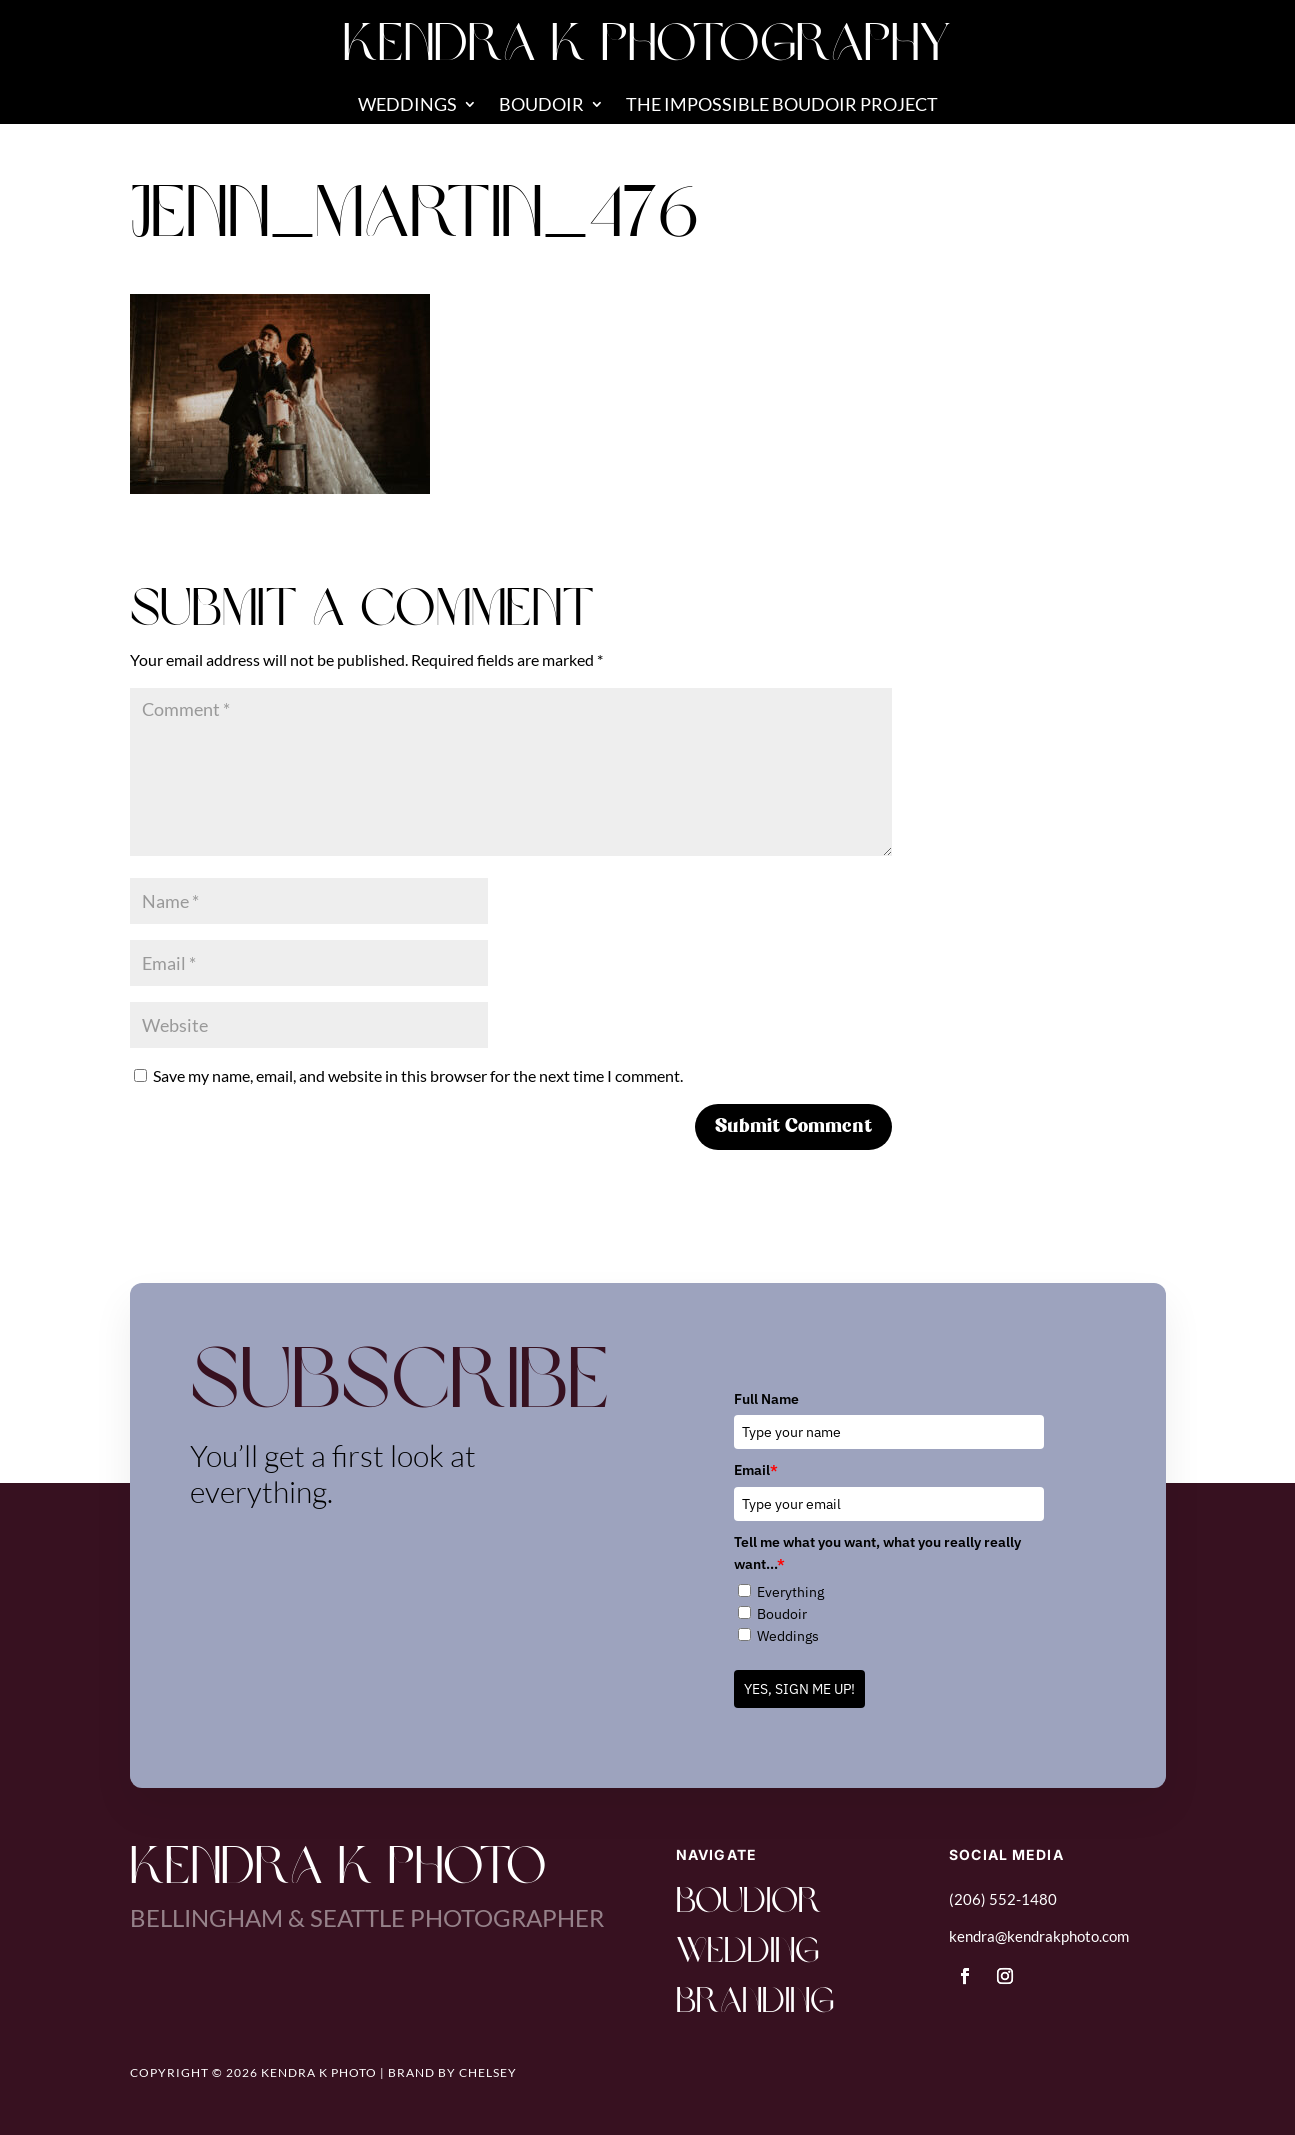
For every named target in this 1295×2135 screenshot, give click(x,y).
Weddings (407, 106)
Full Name (766, 1399)
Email (756, 1470)
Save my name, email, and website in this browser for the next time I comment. (418, 1075)
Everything (790, 1592)
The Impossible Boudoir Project (782, 106)
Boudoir (541, 106)
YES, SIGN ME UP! (799, 1689)
